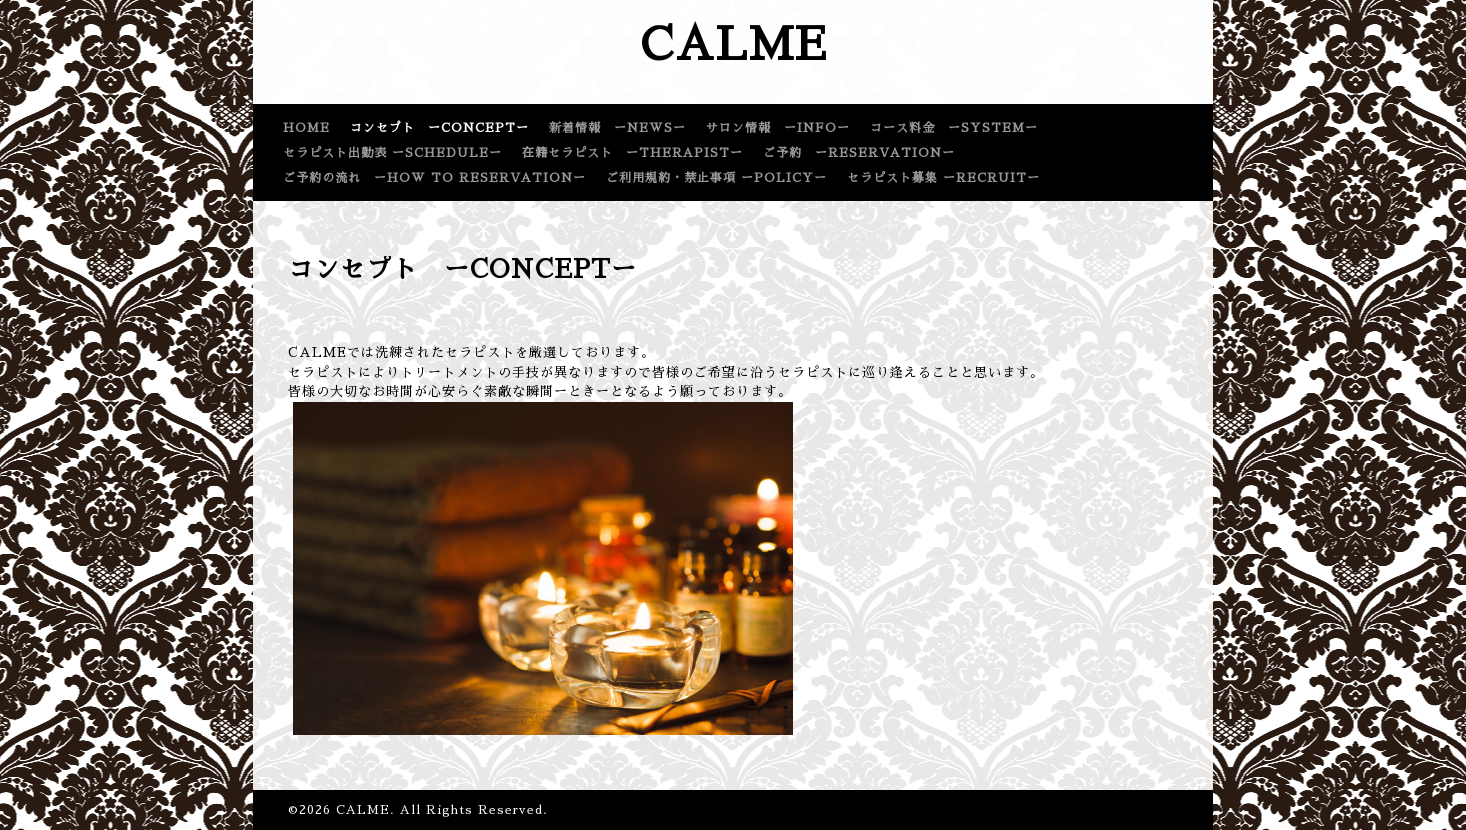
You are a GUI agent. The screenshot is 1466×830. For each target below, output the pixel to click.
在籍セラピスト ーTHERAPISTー (632, 153)
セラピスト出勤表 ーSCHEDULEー (392, 153)
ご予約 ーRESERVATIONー (859, 153)
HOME (306, 128)
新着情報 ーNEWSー (617, 128)
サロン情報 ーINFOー (778, 128)
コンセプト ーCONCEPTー (439, 128)
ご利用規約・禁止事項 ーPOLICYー (716, 178)
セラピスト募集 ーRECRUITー (943, 178)
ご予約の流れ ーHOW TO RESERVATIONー (434, 178)
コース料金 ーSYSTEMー (954, 128)
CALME (733, 44)
